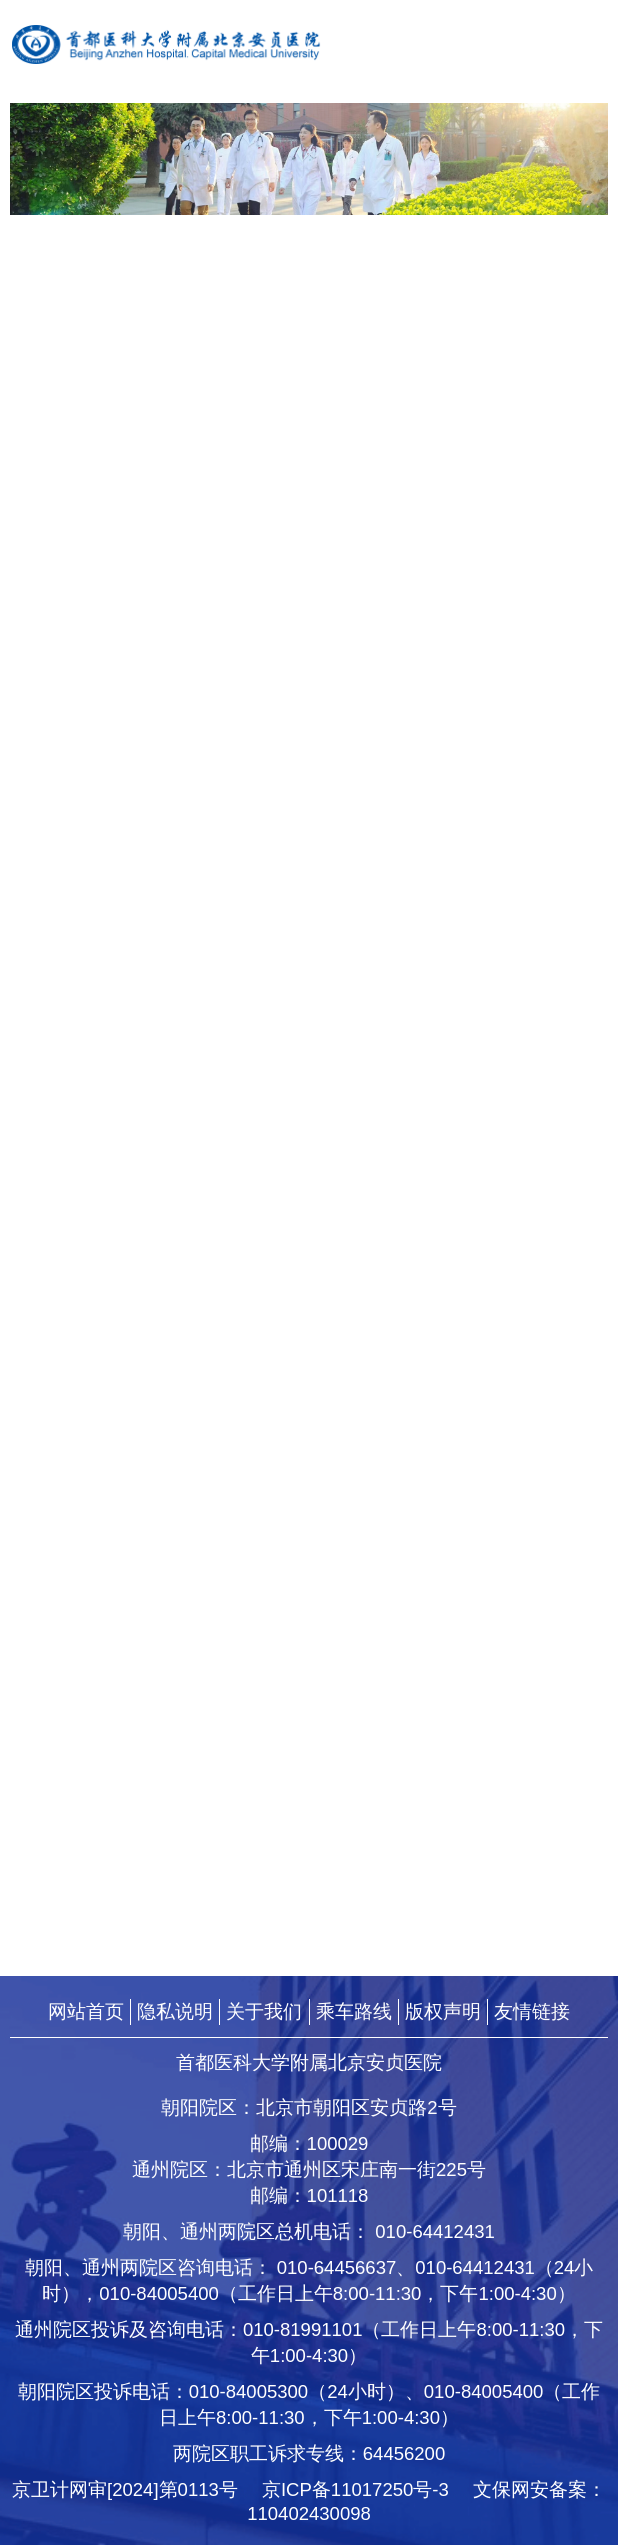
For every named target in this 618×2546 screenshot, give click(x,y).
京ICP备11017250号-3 (365, 2490)
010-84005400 (159, 2294)
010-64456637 (337, 2268)
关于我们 (264, 2011)
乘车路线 (354, 2011)
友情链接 (532, 2011)
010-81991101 (303, 2330)
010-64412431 (435, 2232)
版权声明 (443, 2011)
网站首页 (86, 2011)
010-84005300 (249, 2392)
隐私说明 (175, 2011)
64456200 (404, 2454)
